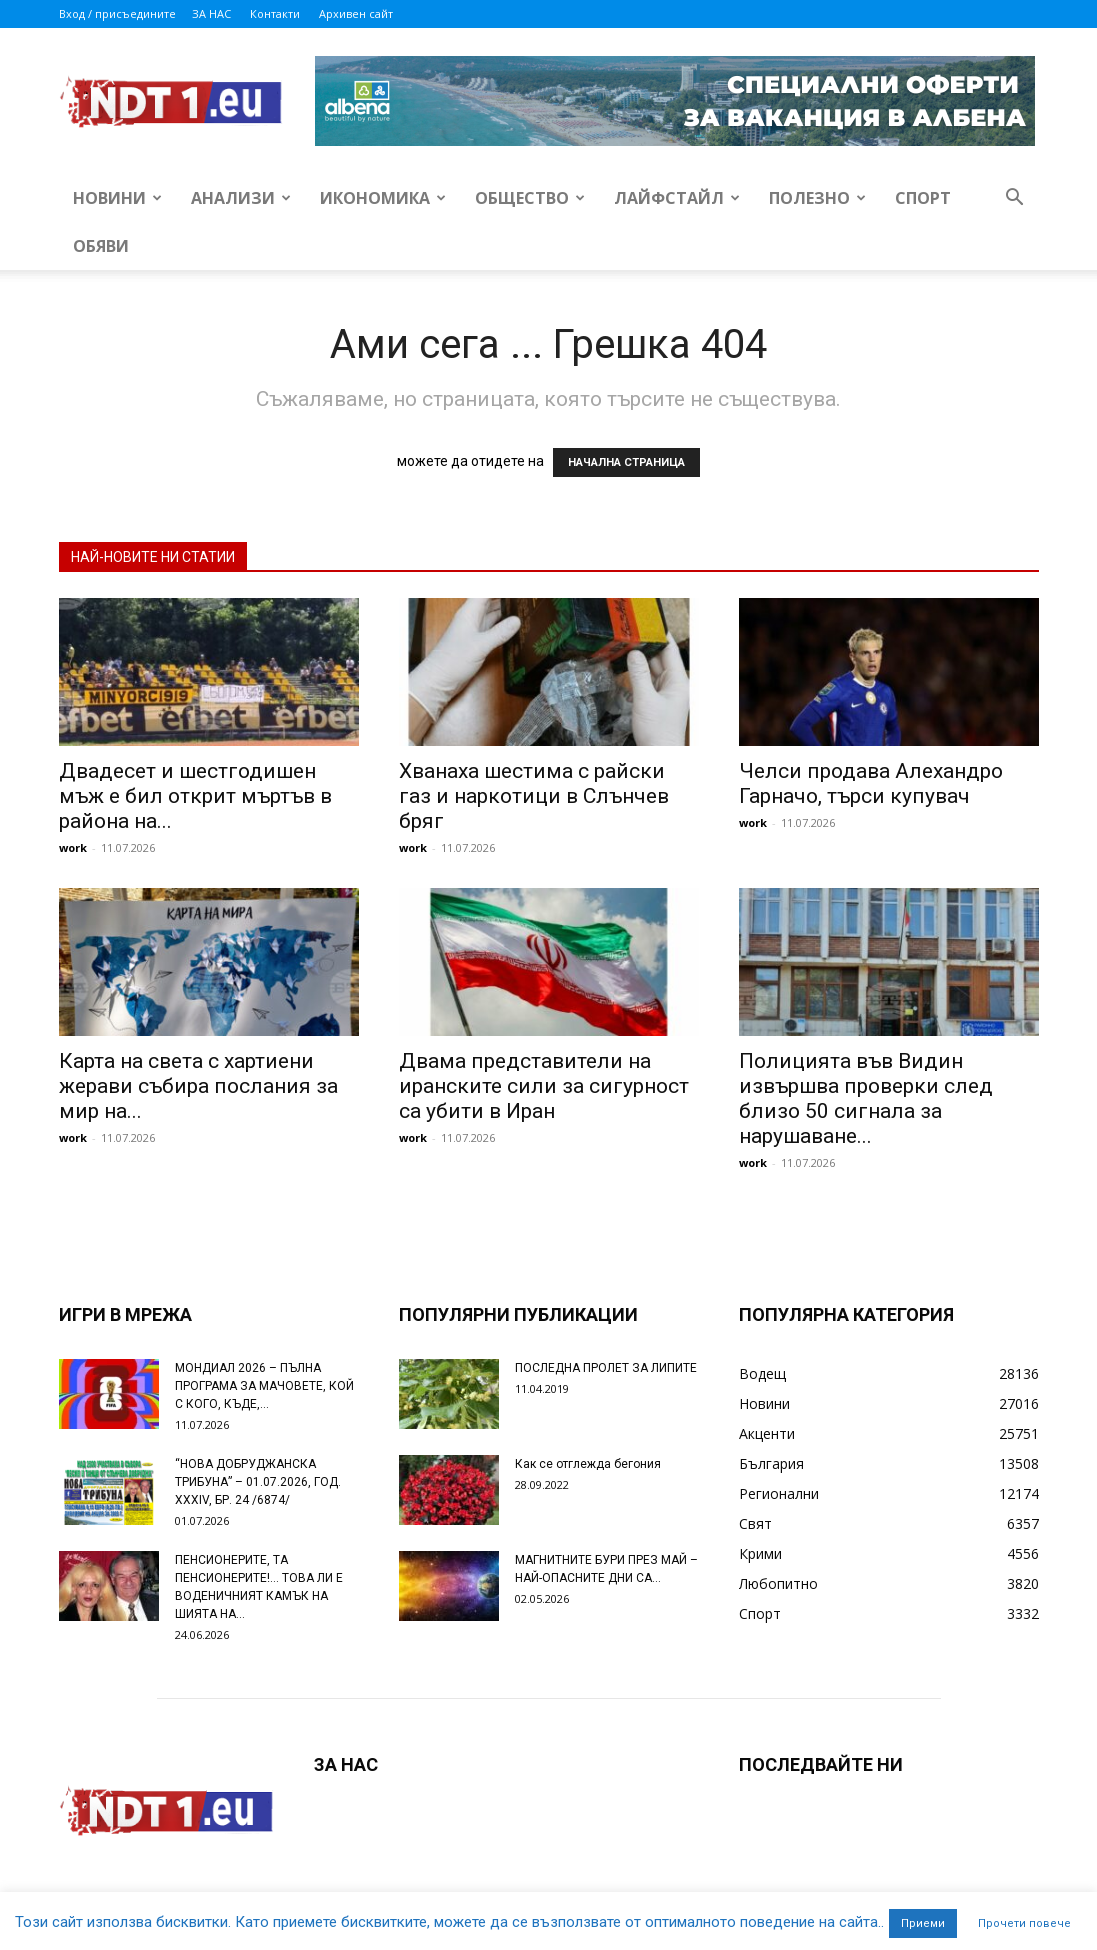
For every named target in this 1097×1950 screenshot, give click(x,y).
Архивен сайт (356, 13)
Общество (530, 198)
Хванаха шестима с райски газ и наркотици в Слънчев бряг (534, 796)
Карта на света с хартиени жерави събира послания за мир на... (198, 1086)
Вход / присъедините (117, 13)
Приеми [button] (923, 1923)
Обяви (101, 246)
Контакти (275, 13)
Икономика (383, 198)
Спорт (923, 198)
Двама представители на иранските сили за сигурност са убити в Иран (544, 1086)
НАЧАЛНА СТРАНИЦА (626, 462)
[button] (1015, 199)
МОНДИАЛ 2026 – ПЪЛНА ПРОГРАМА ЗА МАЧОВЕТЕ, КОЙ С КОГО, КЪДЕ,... (264, 1386)
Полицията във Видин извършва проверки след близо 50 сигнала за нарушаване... (866, 1098)
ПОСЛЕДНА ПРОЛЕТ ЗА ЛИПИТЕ (606, 1368)
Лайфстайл (677, 198)
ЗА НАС (211, 13)
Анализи (241, 198)
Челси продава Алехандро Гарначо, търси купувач (871, 783)
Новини (117, 198)
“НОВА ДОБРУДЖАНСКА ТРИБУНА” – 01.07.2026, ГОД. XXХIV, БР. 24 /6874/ (258, 1482)
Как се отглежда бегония (588, 1464)
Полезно (817, 198)
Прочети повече (1024, 1923)
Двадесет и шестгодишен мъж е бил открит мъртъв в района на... (195, 796)
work (73, 847)
